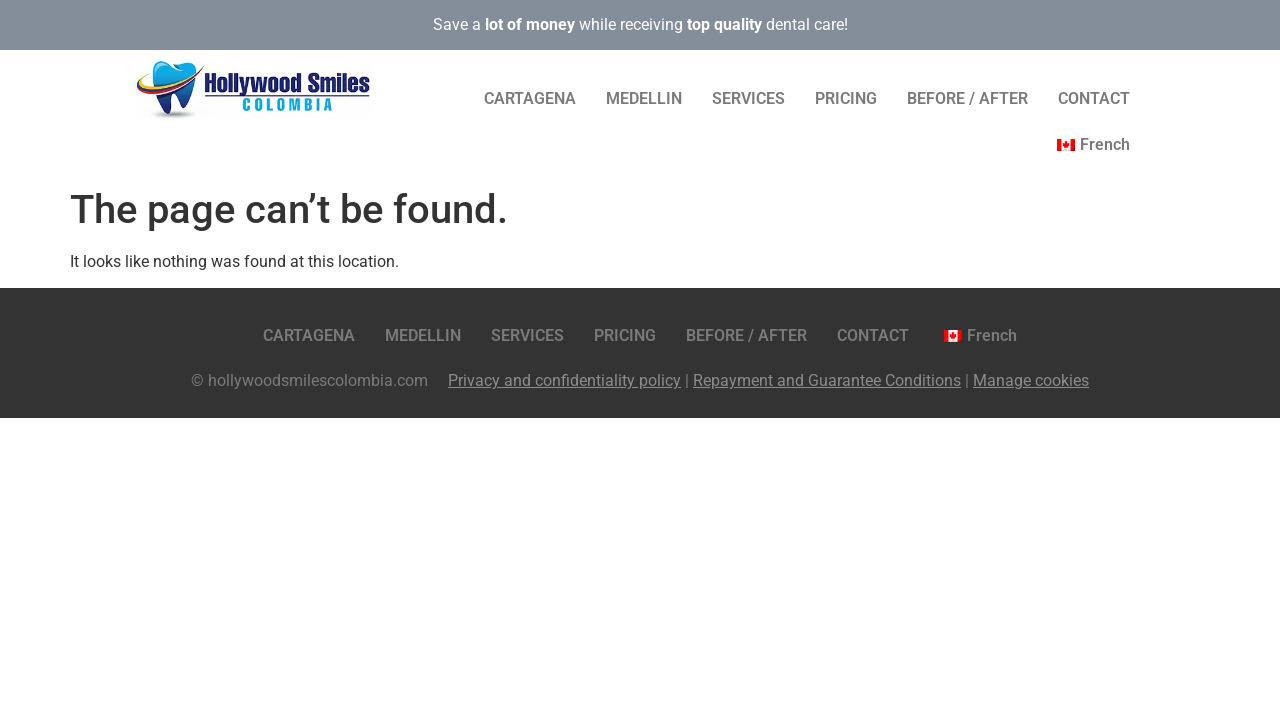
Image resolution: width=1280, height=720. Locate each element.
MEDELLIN (644, 98)
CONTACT (1094, 98)
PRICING (846, 98)
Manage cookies (1031, 380)
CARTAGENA (530, 98)
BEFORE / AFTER (967, 98)
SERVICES (748, 98)
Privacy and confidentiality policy (564, 380)
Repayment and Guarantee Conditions (827, 380)
